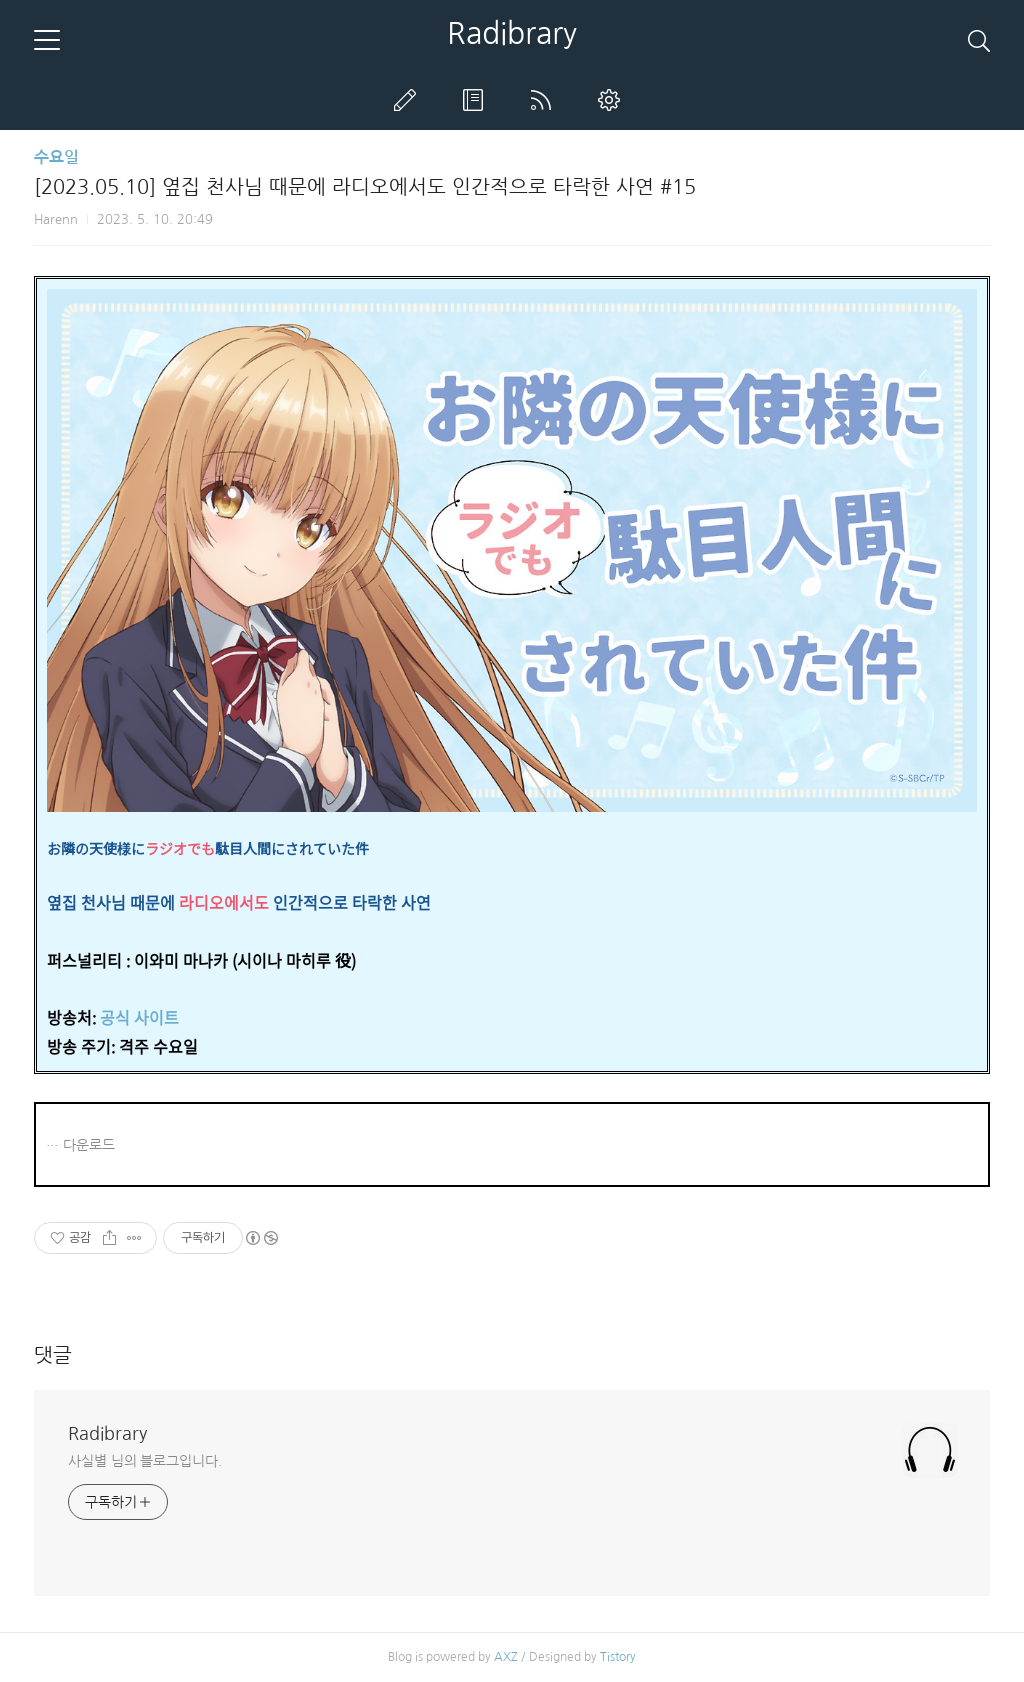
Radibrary (512, 33)
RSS (545, 100)
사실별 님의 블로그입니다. (145, 1461)
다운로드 (89, 1145)
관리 (613, 100)
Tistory (618, 1657)
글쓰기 (409, 100)
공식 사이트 (139, 1017)
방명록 (477, 100)
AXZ (506, 1657)
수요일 (56, 157)
